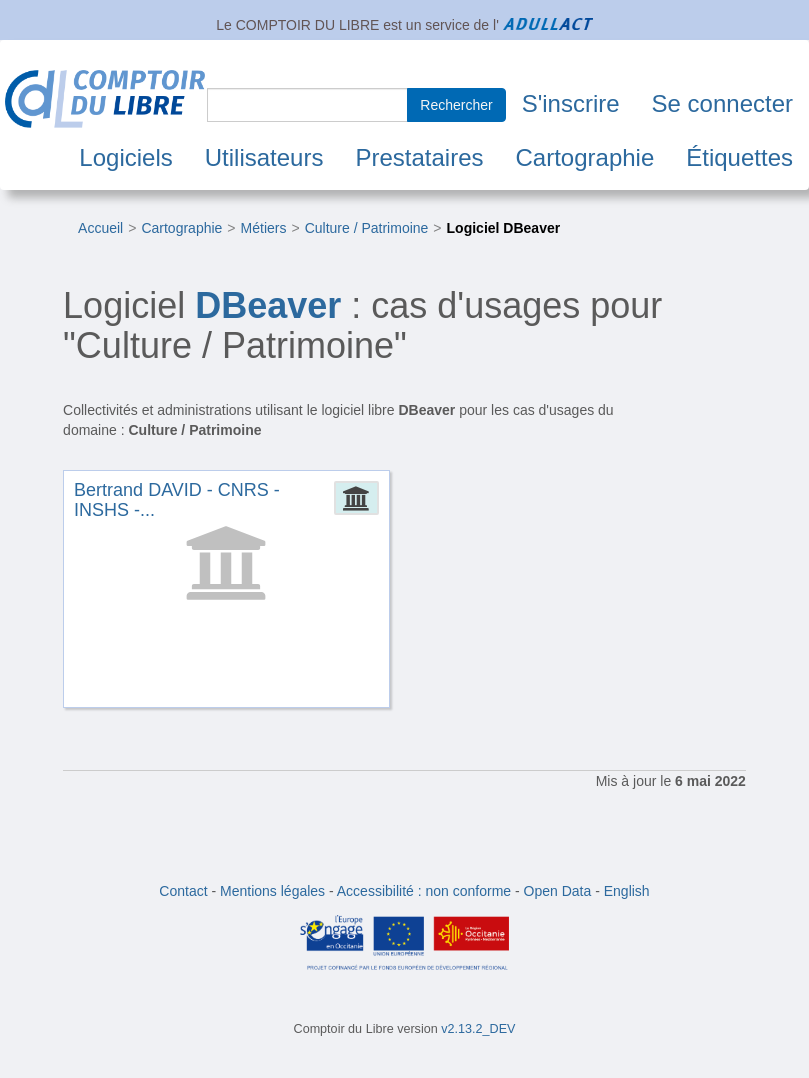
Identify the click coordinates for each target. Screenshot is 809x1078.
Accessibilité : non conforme (424, 891)
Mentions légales (272, 891)
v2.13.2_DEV (478, 1029)
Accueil (100, 228)
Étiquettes (739, 157)
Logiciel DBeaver (504, 228)
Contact (183, 891)
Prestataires (419, 157)
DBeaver (268, 305)
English (627, 891)
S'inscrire (571, 103)
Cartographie (585, 157)
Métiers (264, 228)
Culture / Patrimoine (367, 228)
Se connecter (722, 103)
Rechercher (456, 105)
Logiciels (125, 157)
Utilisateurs (264, 157)
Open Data (558, 891)
